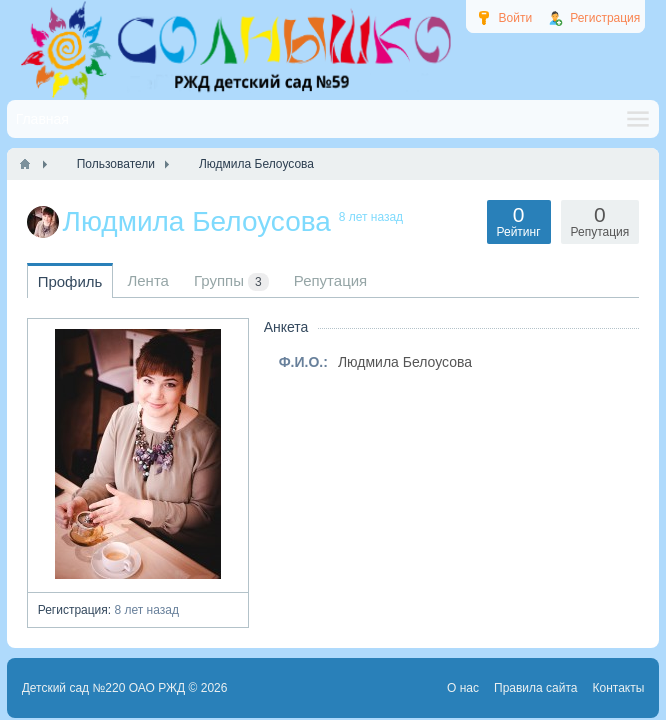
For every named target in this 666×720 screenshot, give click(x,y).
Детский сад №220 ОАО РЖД (104, 688)
